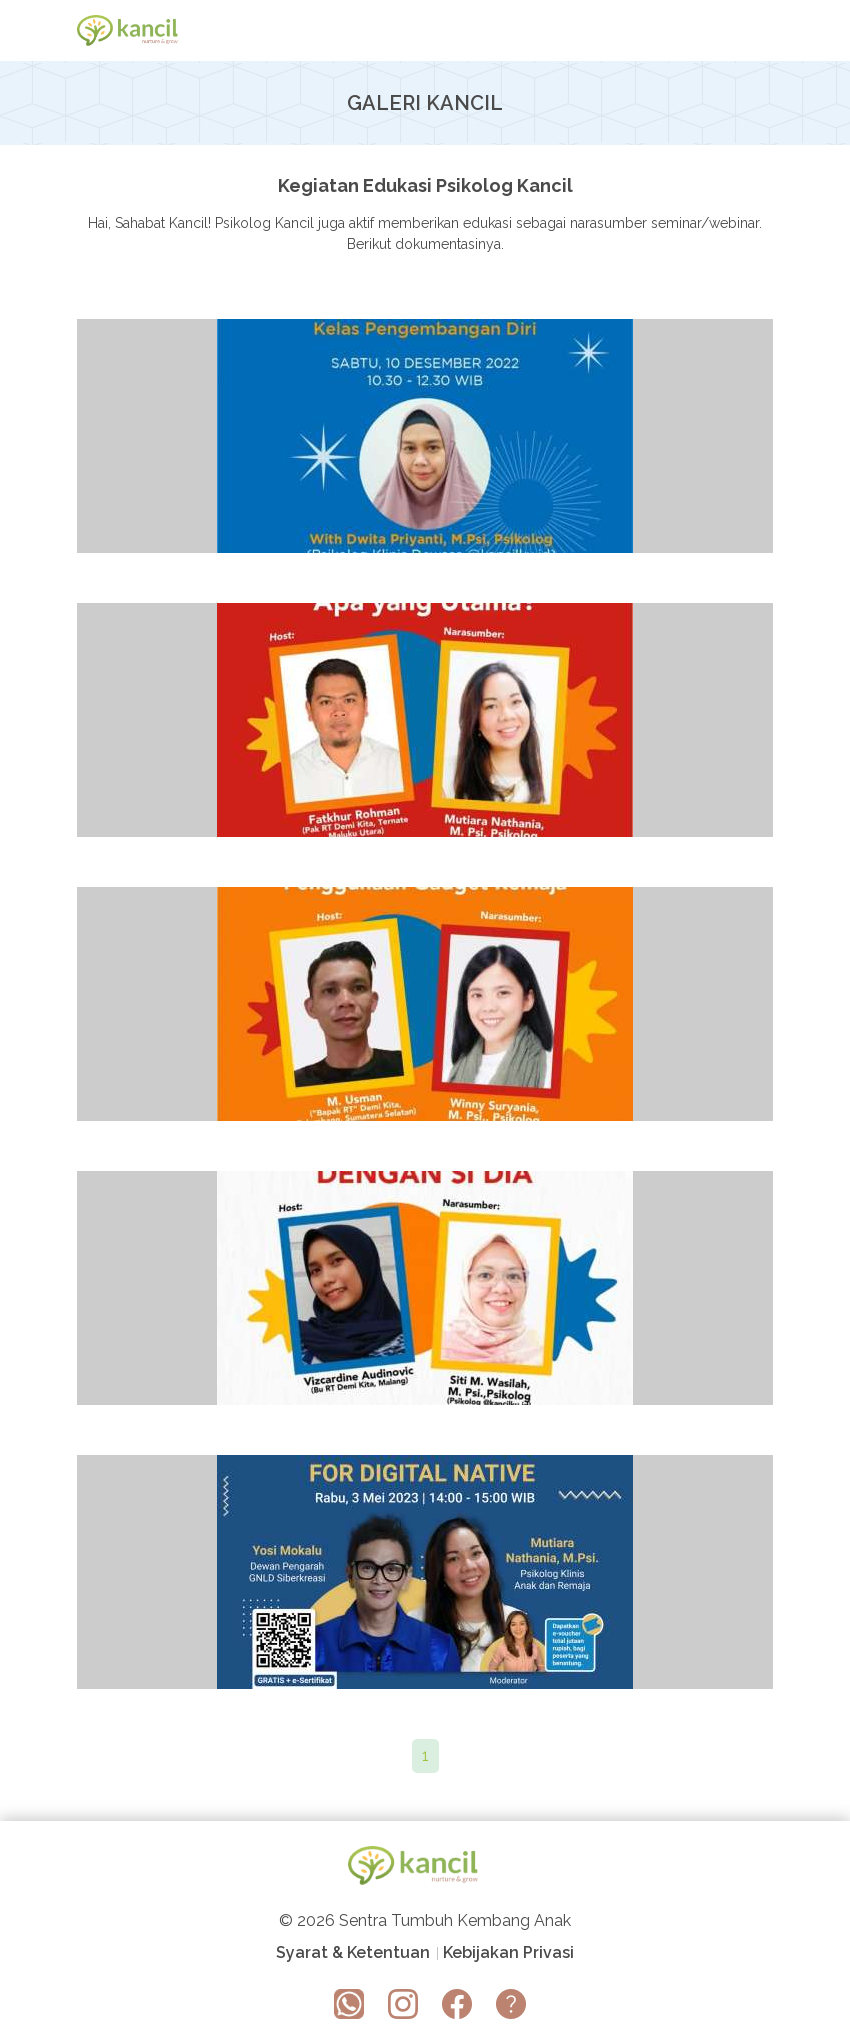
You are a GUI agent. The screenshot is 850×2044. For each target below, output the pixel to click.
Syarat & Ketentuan (353, 1953)
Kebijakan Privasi (508, 1953)
